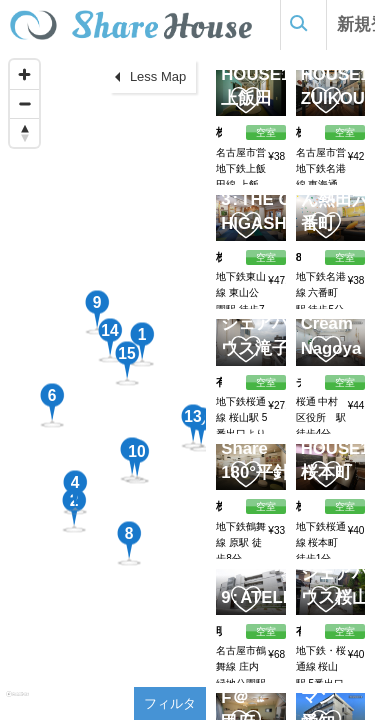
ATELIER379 (286, 597)
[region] (103, 385)
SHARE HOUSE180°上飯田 (268, 74)
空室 (266, 631)
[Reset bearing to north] (24, 132)
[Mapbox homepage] (17, 702)
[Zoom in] (24, 74)
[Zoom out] (24, 103)
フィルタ (170, 703)
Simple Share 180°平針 (258, 448)
